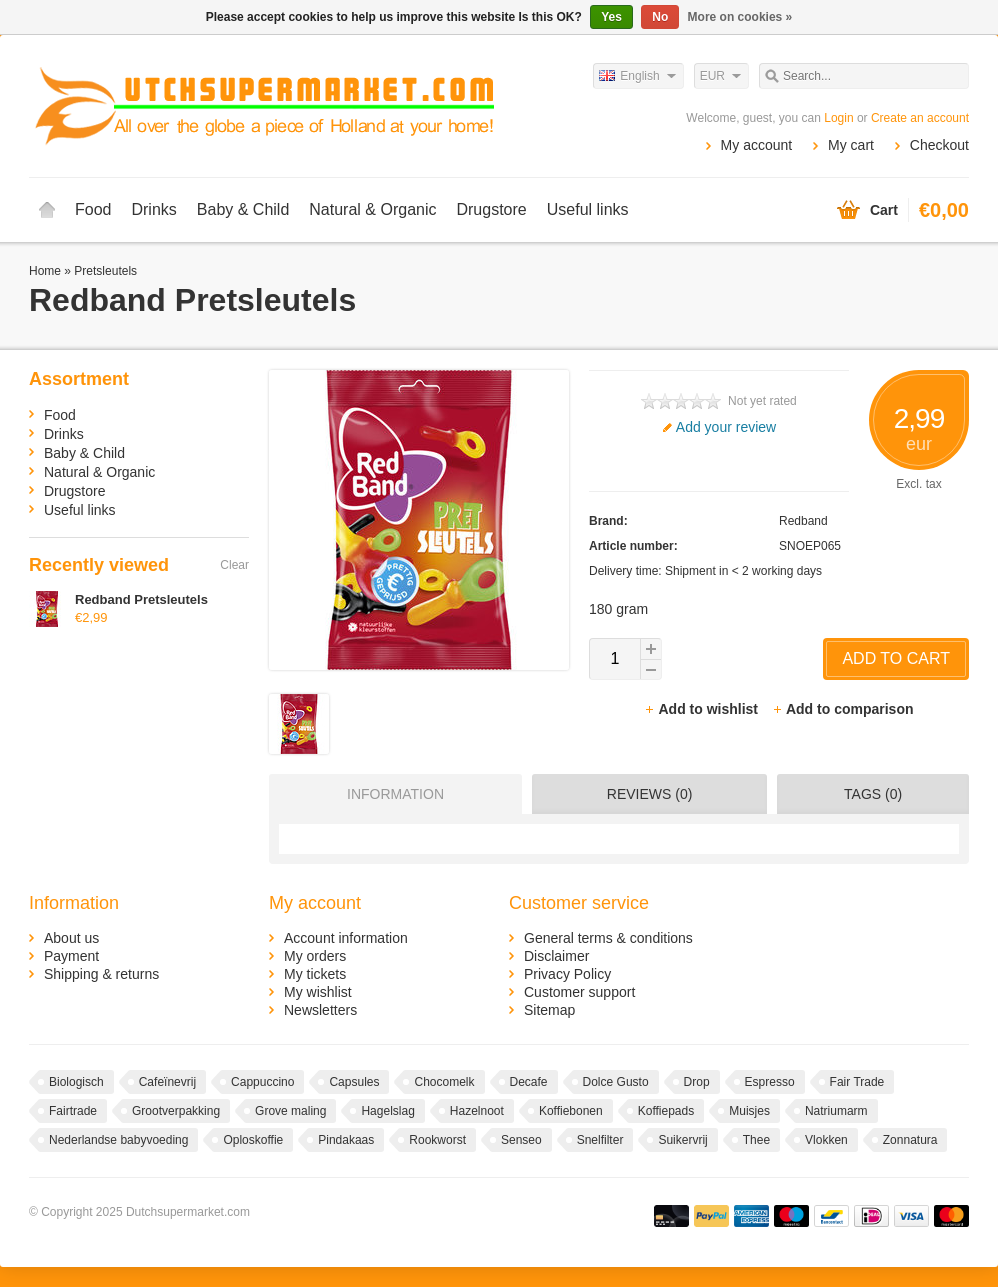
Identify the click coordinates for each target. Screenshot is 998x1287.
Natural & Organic (372, 209)
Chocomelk (444, 1082)
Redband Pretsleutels (141, 599)
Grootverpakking (176, 1111)
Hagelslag (387, 1111)
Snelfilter (600, 1140)
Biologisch (76, 1082)
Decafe (529, 1082)
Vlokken (826, 1140)
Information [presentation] (395, 794)
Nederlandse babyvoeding (118, 1140)
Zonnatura (910, 1140)
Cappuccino (262, 1082)
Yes (611, 17)
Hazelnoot (477, 1111)
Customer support (579, 992)
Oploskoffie (253, 1140)
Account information (346, 938)
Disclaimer (556, 956)
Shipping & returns (101, 974)
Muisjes (749, 1111)
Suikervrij (682, 1140)
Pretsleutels (105, 271)
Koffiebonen (571, 1111)
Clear (234, 565)
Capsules (354, 1082)
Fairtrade (73, 1111)
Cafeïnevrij (167, 1082)
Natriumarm (836, 1111)
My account (757, 145)
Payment (71, 956)
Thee (756, 1140)
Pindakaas (346, 1140)
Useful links (588, 209)
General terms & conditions (608, 938)
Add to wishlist (702, 709)
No (660, 17)
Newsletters (320, 1010)
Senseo (521, 1140)
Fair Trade (857, 1082)
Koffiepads (666, 1111)
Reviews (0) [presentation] (650, 794)
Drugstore (491, 209)
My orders (315, 956)
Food (93, 209)
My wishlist (318, 992)
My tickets (315, 974)
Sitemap (549, 1010)
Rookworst (437, 1140)
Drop (697, 1082)
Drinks (153, 209)
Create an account (920, 118)
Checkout (939, 145)
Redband (803, 521)
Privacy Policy (567, 974)
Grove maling (290, 1111)
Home (47, 210)
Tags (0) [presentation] (873, 794)
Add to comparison (843, 709)
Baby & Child (243, 209)
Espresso (770, 1082)
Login (838, 118)
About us (71, 938)
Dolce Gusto (616, 1082)
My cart (851, 145)
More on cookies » (740, 17)
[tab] (390, 794)
